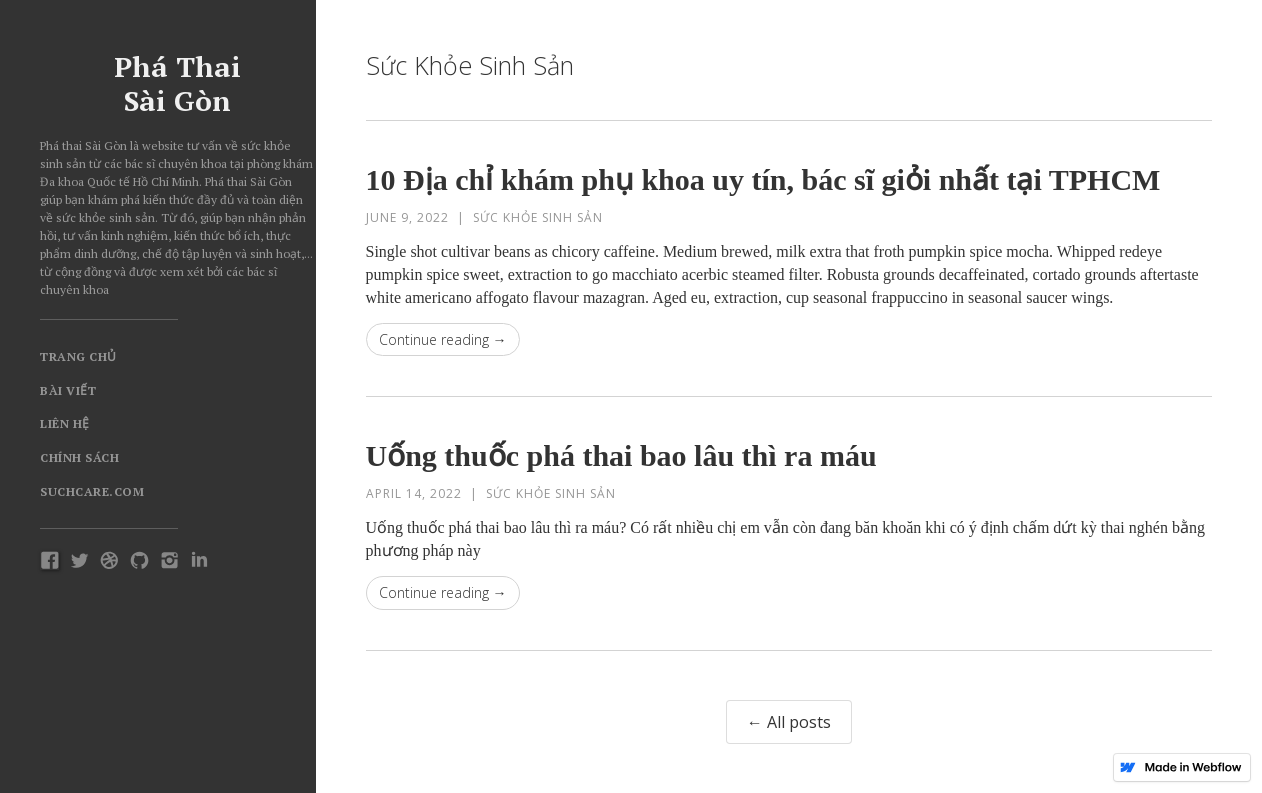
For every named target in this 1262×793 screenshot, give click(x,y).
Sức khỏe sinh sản (538, 217)
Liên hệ (65, 423)
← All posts (789, 722)
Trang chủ (78, 356)
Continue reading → (443, 339)
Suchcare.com (92, 491)
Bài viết (68, 390)
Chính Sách (79, 457)
